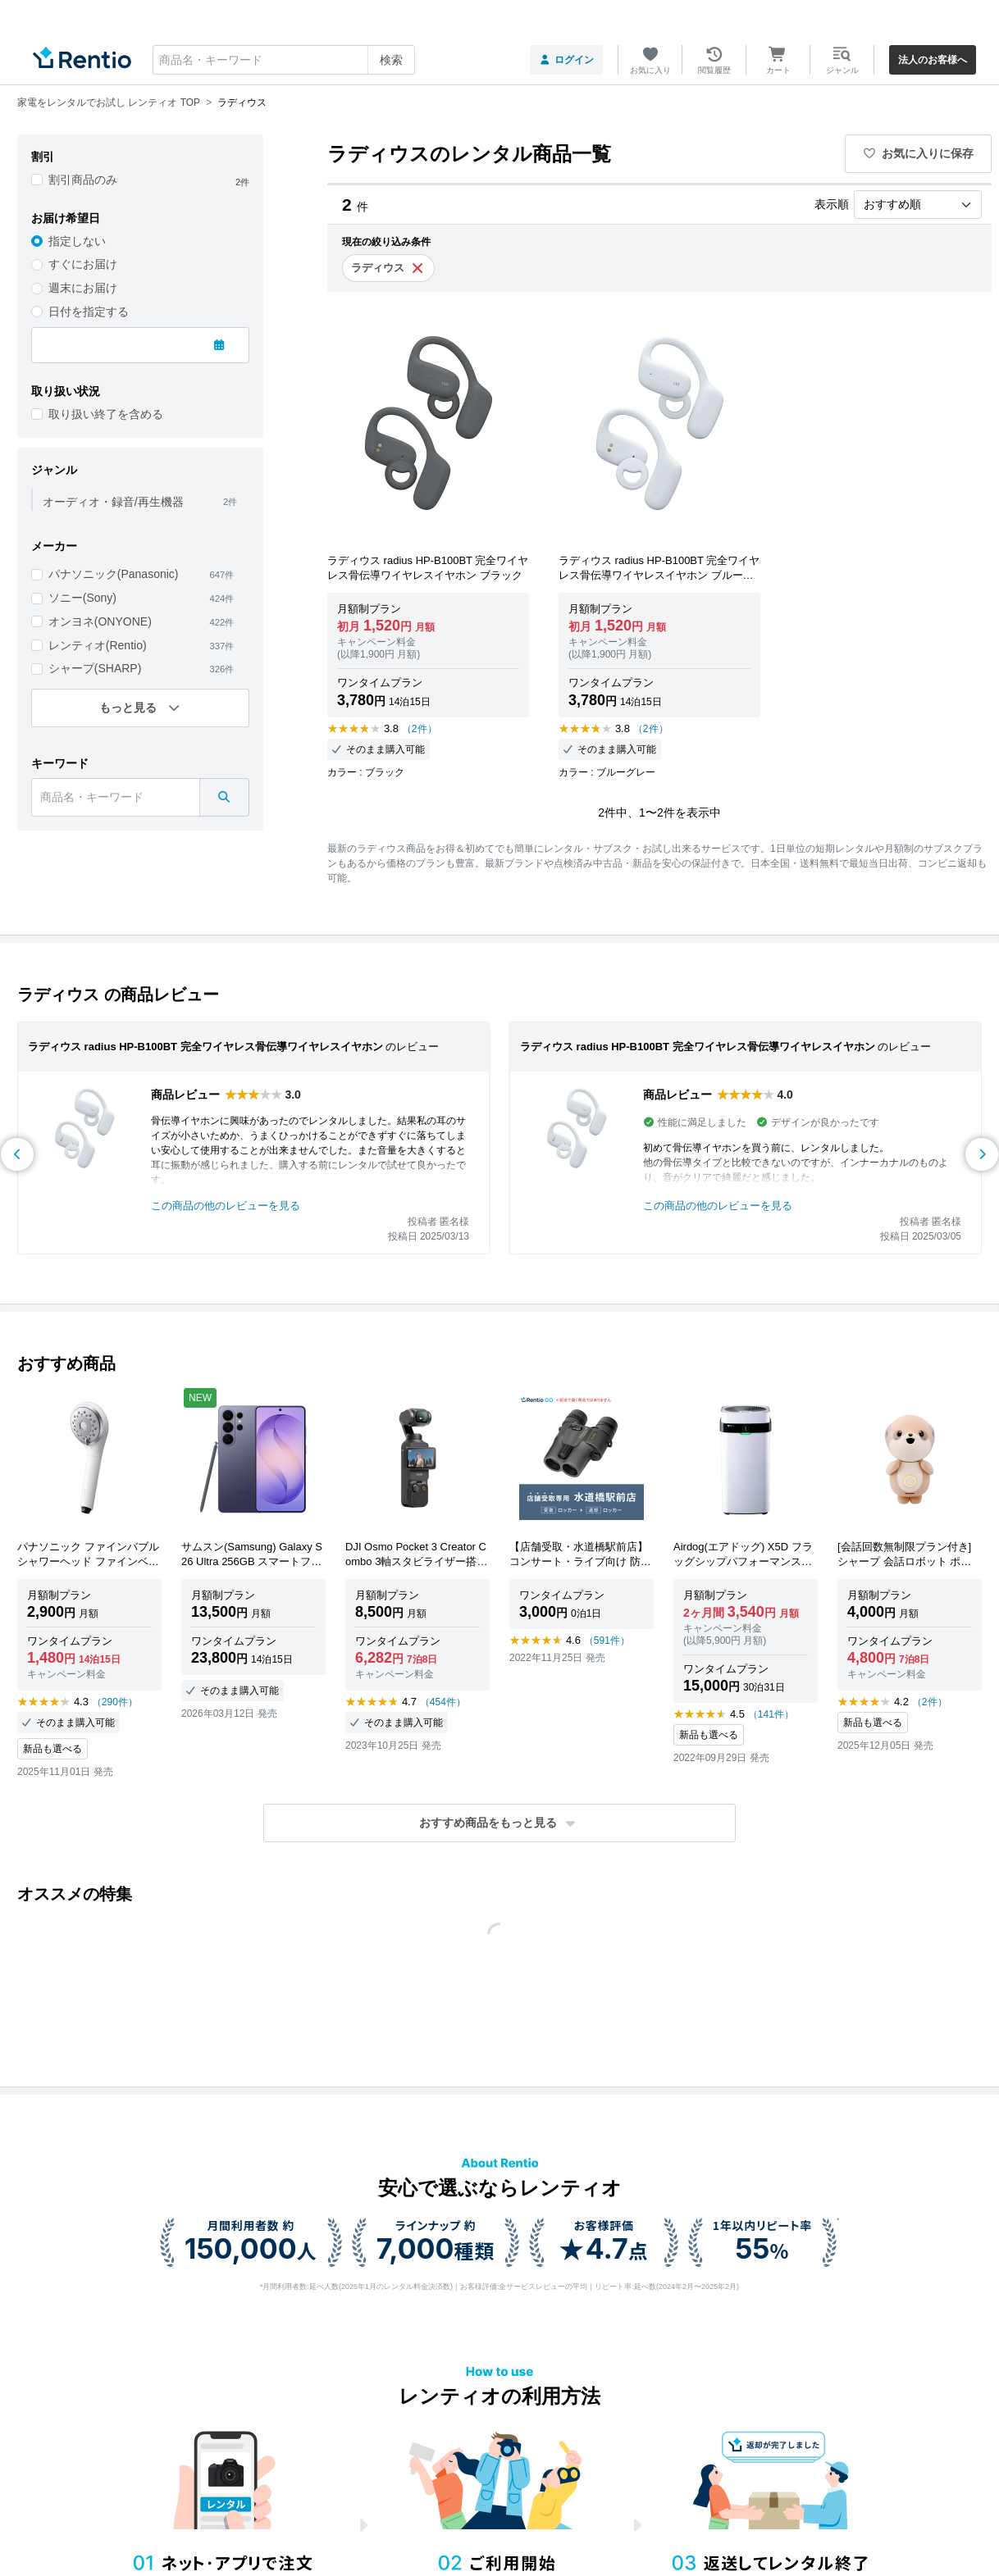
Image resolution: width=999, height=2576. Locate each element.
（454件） (443, 1702)
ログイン (566, 60)
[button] (499, 1823)
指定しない (77, 241)
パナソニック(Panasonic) (113, 573)
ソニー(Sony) (82, 597)
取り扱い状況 (65, 391)
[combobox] (284, 60)
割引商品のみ (82, 179)
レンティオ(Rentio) (97, 645)
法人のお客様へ (932, 60)
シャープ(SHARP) (95, 668)
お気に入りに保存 (918, 153)
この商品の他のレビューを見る (225, 1205)
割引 (42, 156)
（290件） (115, 1702)
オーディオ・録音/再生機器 (113, 501)
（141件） (771, 1714)
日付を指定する (88, 311)
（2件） (419, 729)
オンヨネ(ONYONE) (100, 621)
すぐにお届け (82, 264)
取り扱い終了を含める (105, 414)
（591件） (607, 1640)
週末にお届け (82, 287)
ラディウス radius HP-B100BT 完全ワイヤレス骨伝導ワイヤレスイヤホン (205, 1046)
